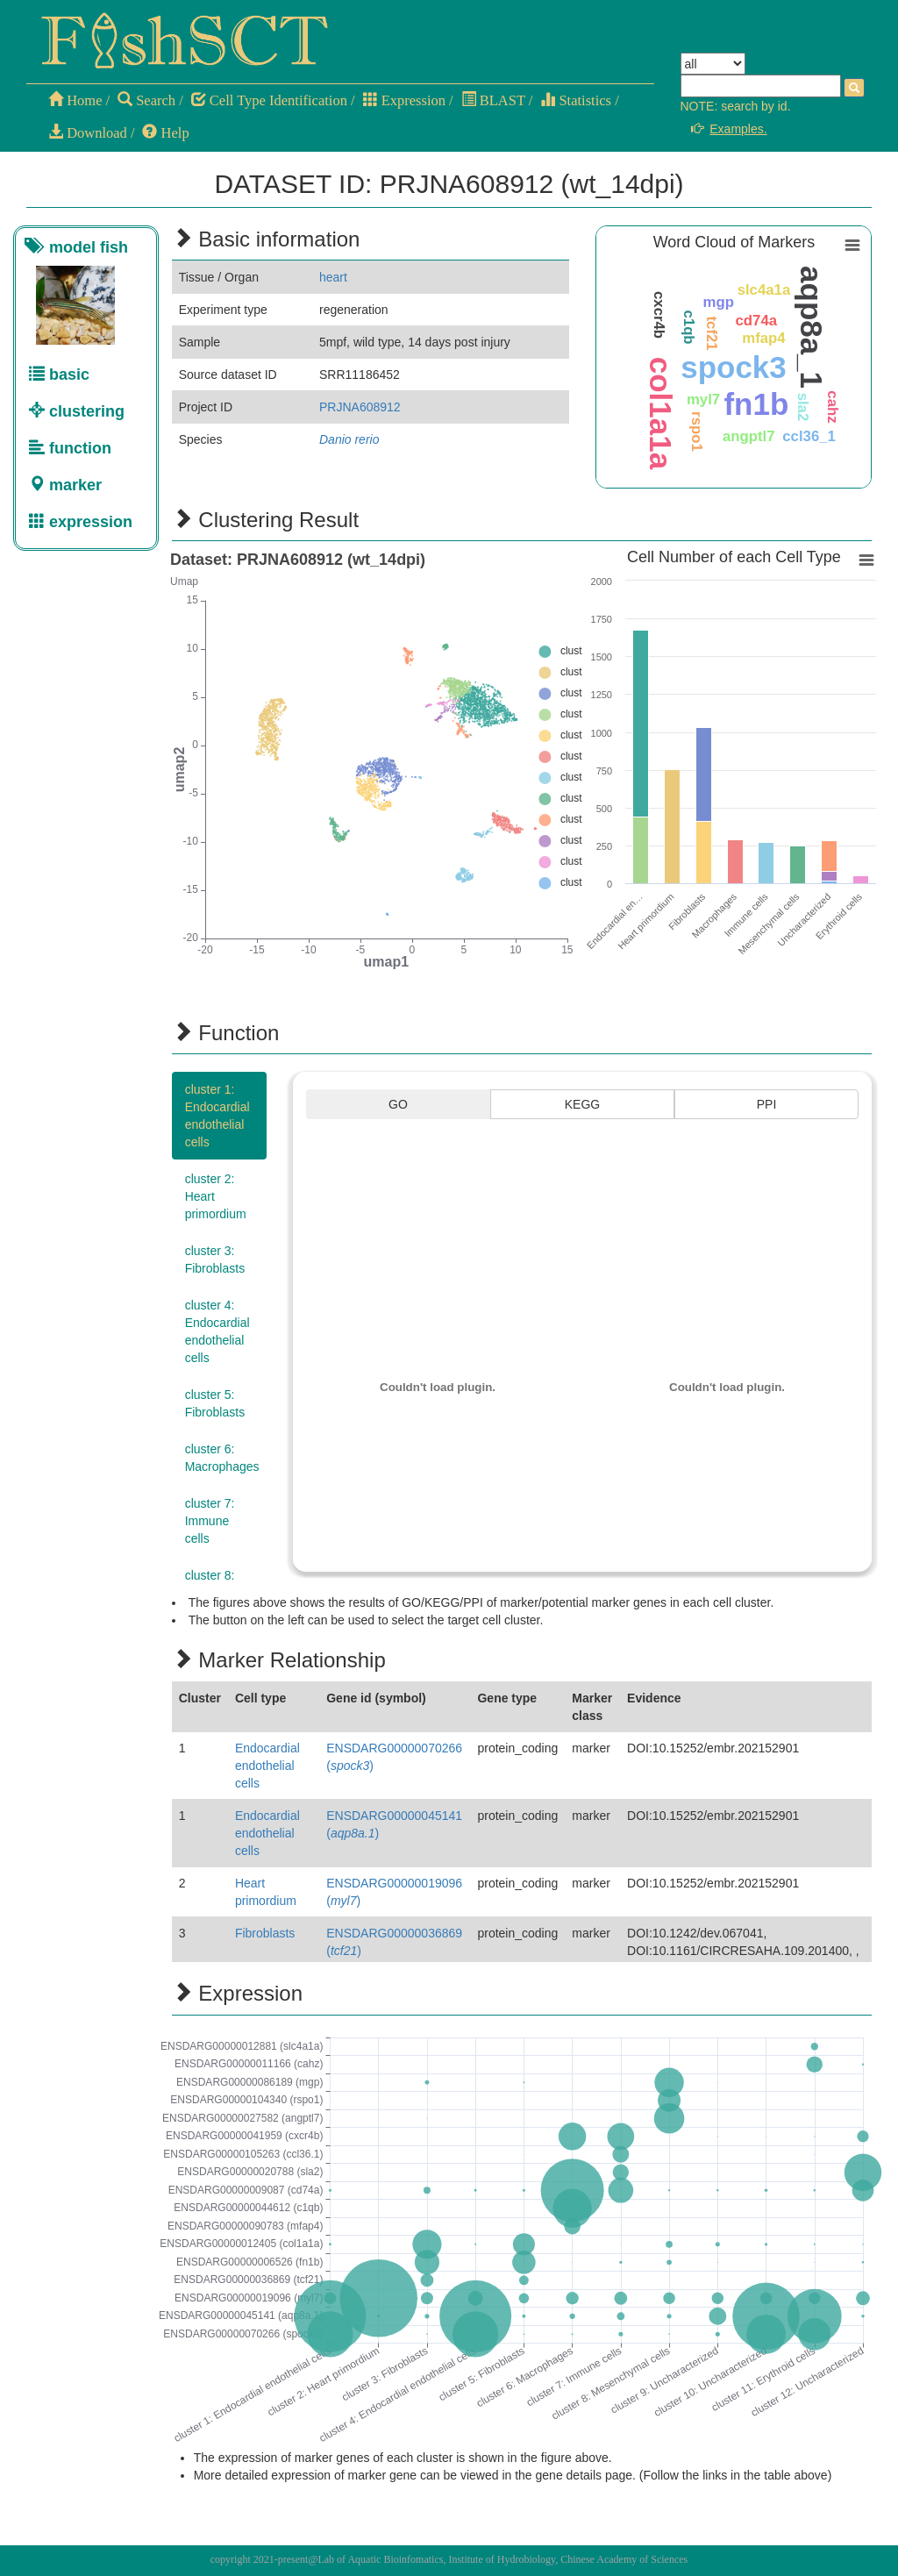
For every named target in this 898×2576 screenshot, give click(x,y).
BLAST (493, 100)
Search (146, 100)
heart (333, 277)
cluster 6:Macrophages (222, 1458)
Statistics (575, 100)
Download (87, 133)
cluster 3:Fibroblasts (215, 1259)
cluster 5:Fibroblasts (215, 1403)
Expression (404, 100)
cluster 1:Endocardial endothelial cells (217, 1115)
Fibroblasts (265, 1933)
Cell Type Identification (269, 100)
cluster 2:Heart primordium (215, 1196)
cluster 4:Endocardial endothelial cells (217, 1331)
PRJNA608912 (360, 407)
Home (75, 100)
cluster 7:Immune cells (210, 1520)
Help (165, 133)
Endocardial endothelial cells (267, 1765)
